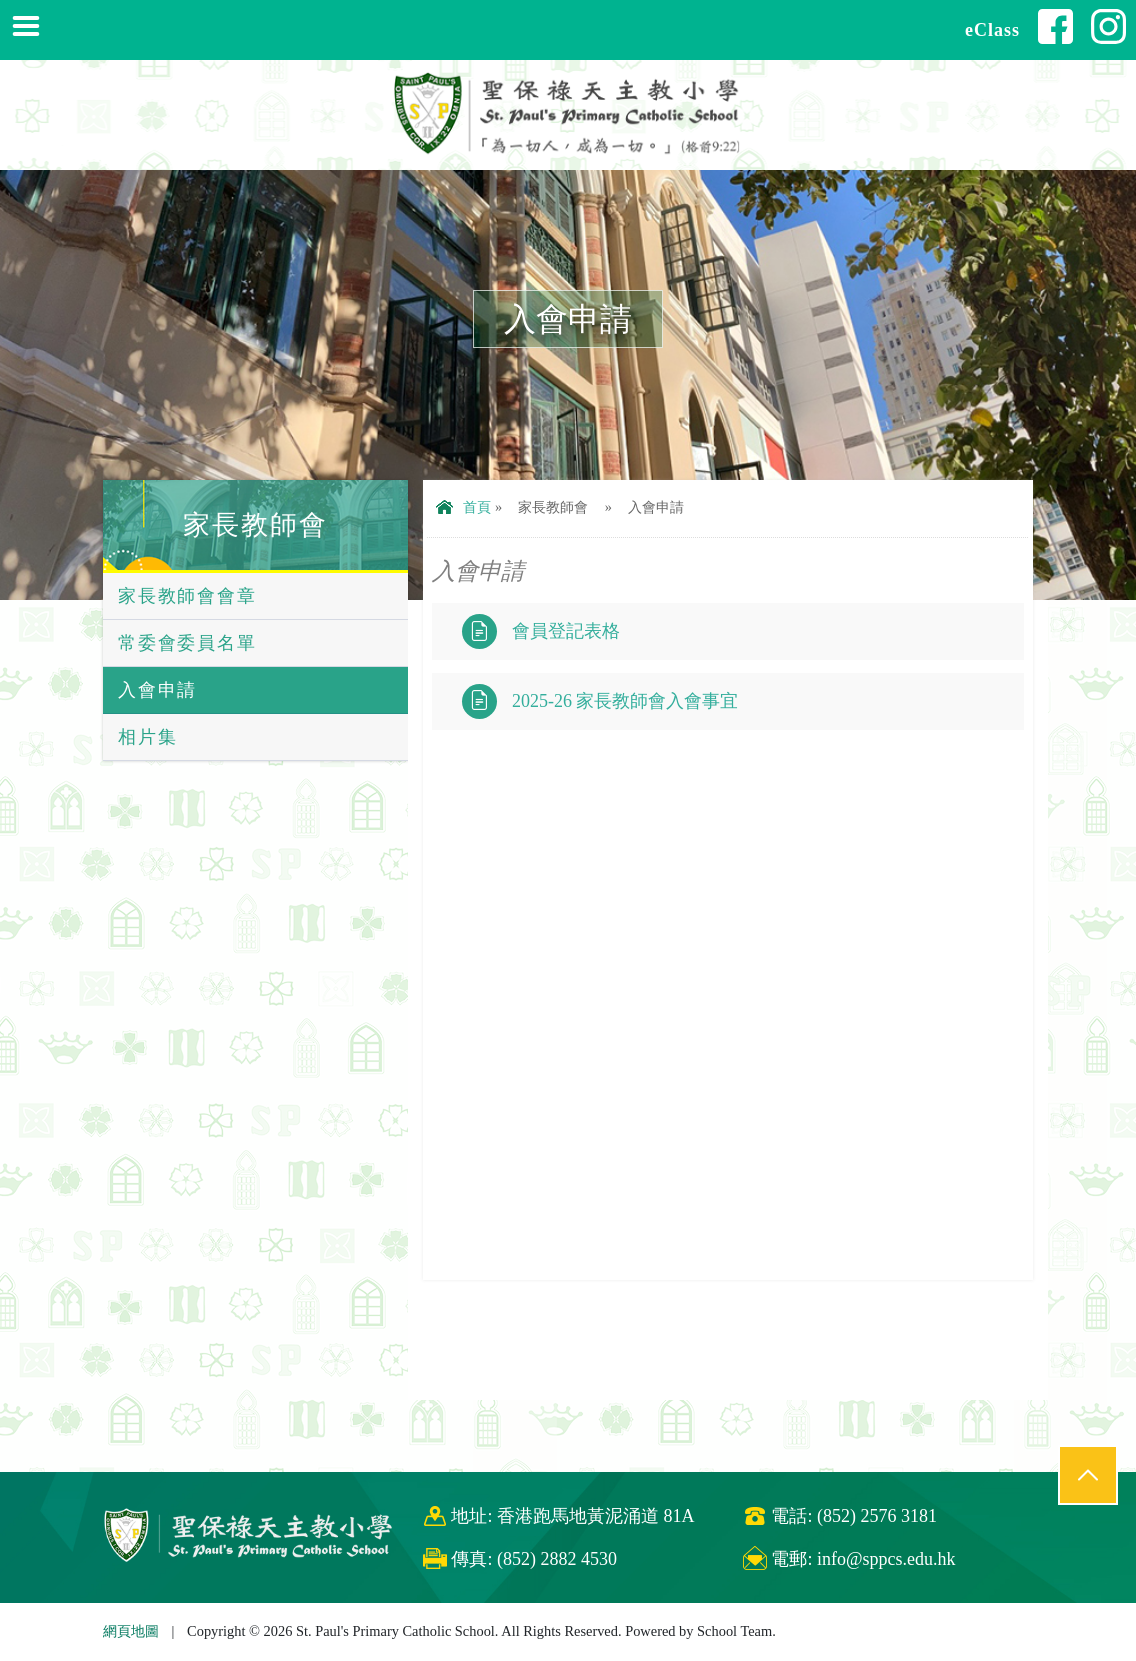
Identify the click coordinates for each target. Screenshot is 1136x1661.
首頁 (463, 507)
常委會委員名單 (187, 643)
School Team (734, 1631)
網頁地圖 (131, 1631)
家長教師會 (255, 525)
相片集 (147, 737)
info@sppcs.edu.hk (886, 1559)
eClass (992, 30)
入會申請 (157, 690)
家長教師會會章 (187, 596)
